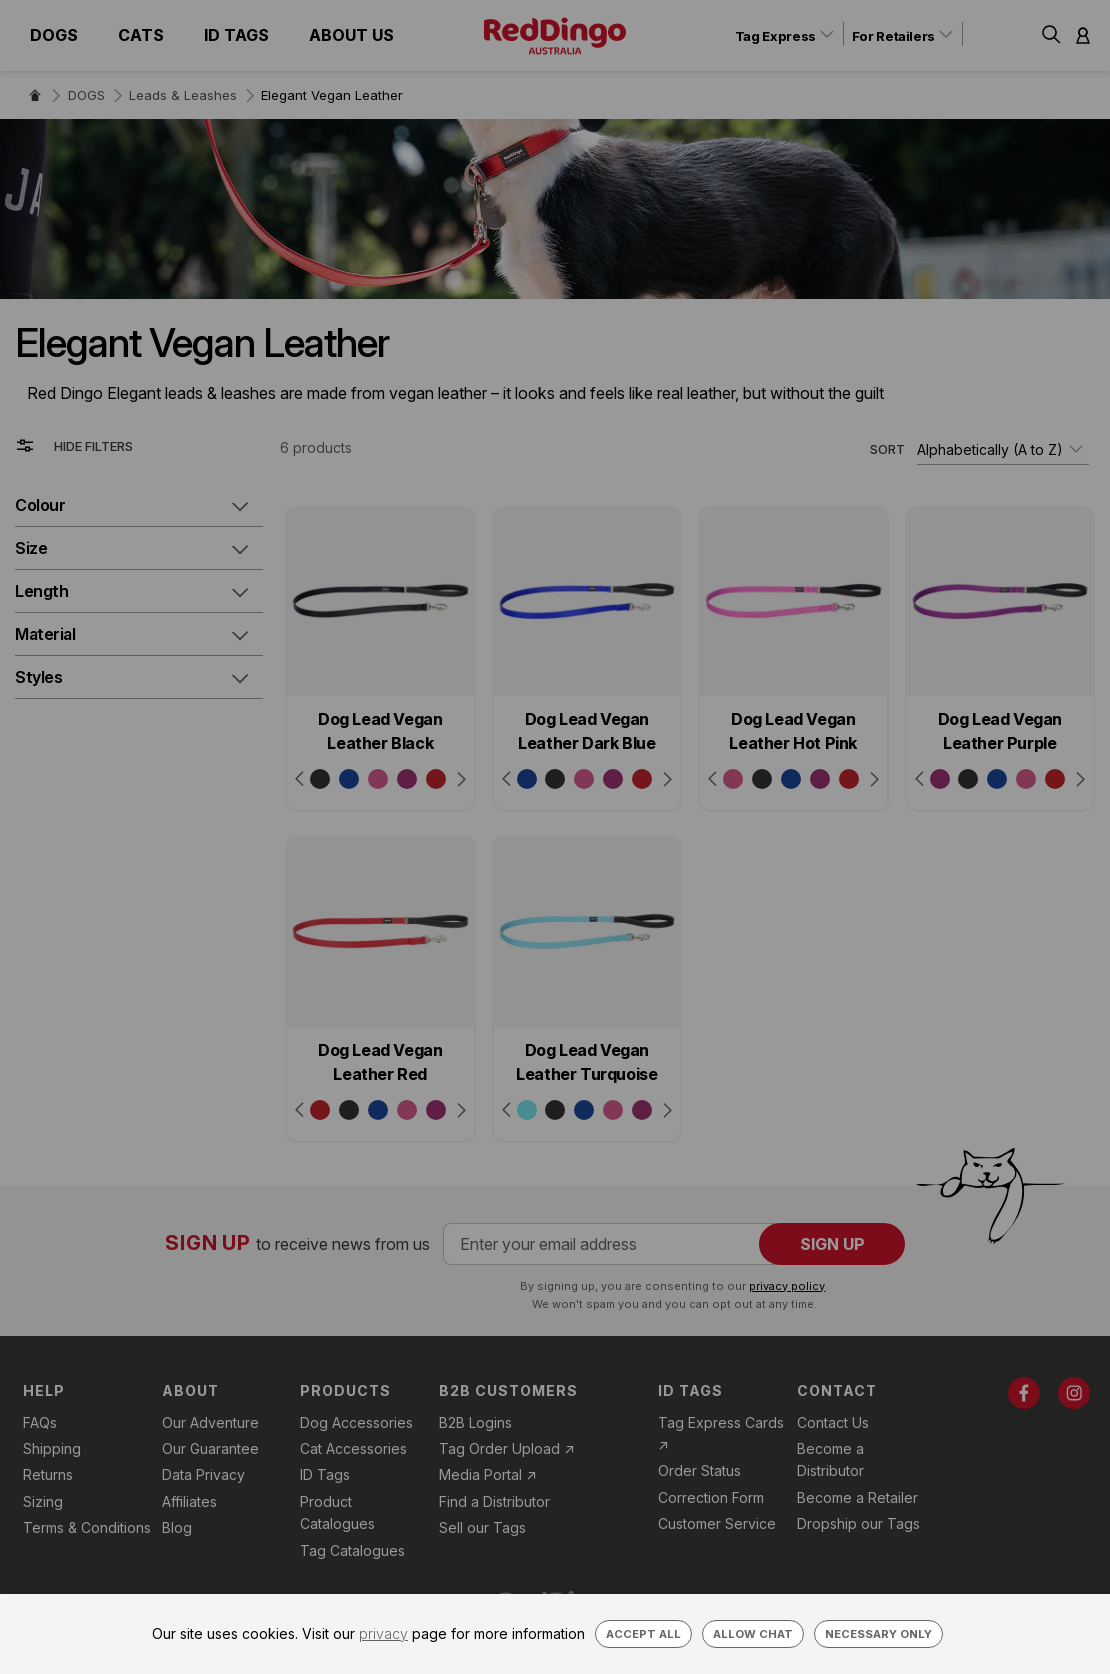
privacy (383, 1633)
